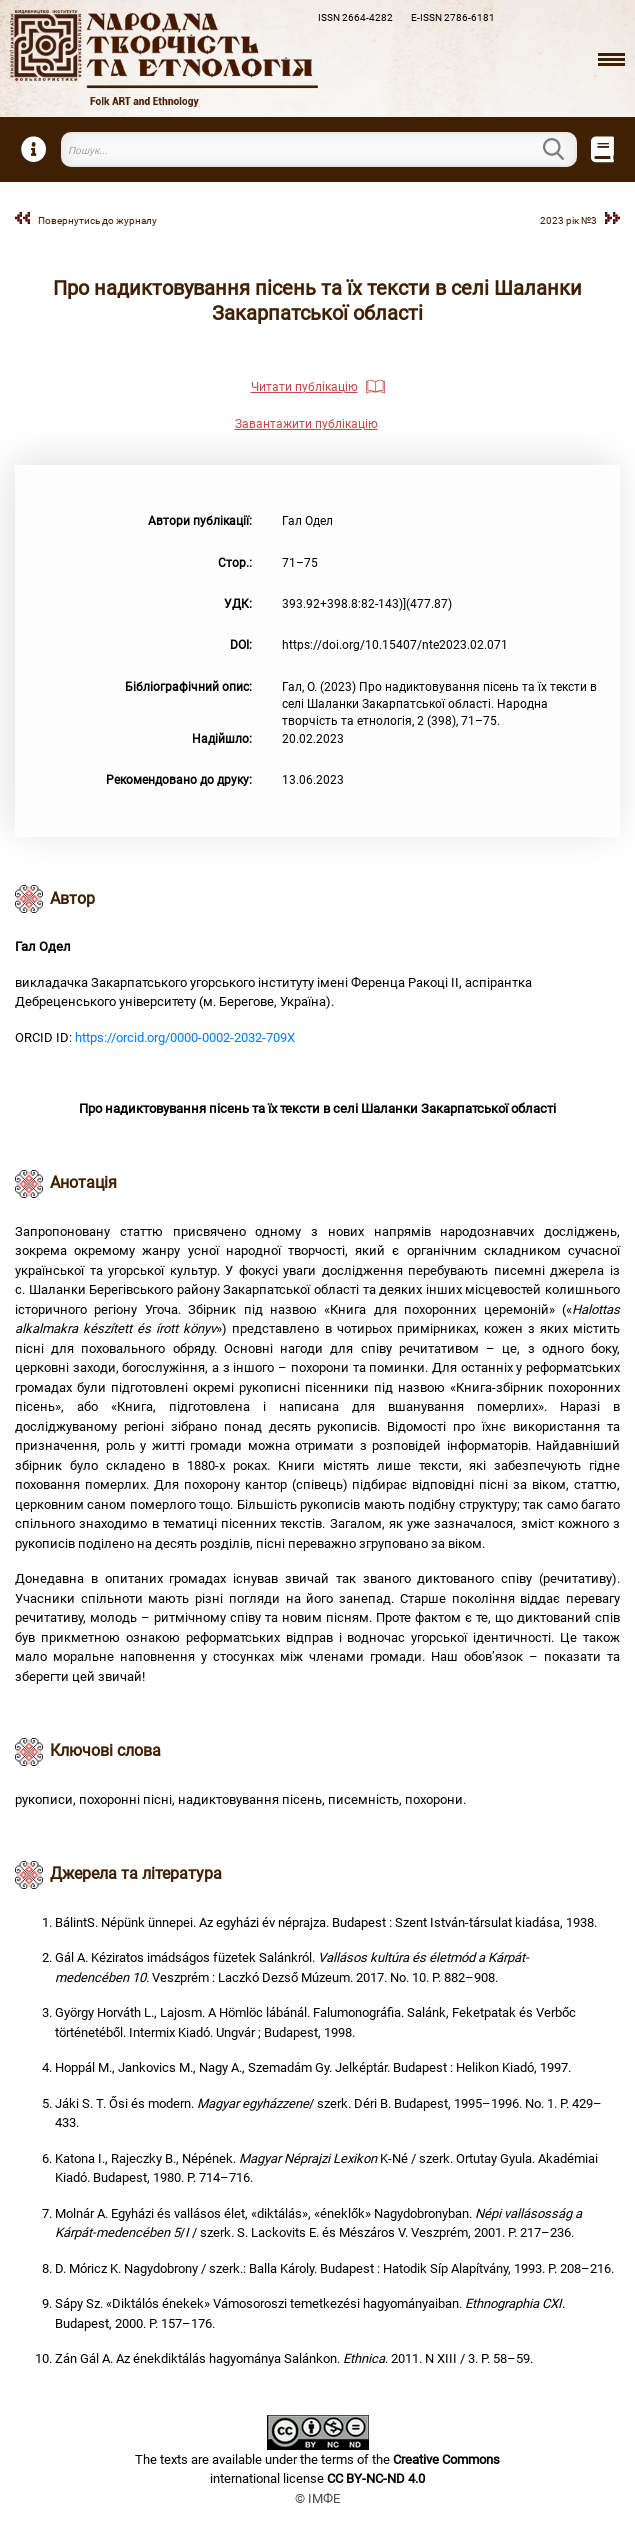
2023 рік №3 (568, 220)
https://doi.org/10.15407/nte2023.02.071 (395, 645)
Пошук (565, 149)
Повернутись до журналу (97, 220)
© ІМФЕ (317, 2498)
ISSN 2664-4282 (355, 17)
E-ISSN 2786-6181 (453, 17)
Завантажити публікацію (306, 424)
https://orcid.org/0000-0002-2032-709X (185, 1037)
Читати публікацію (304, 387)
